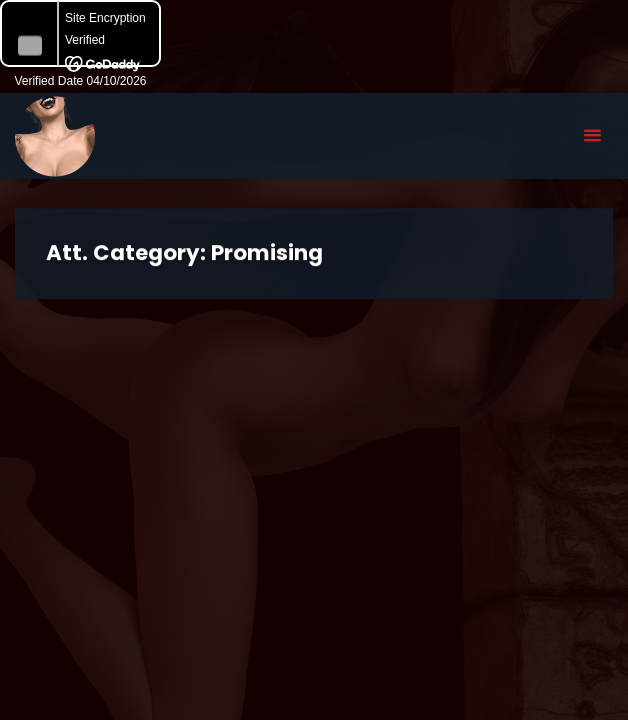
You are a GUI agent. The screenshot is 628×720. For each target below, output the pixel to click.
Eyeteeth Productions (55, 137)
